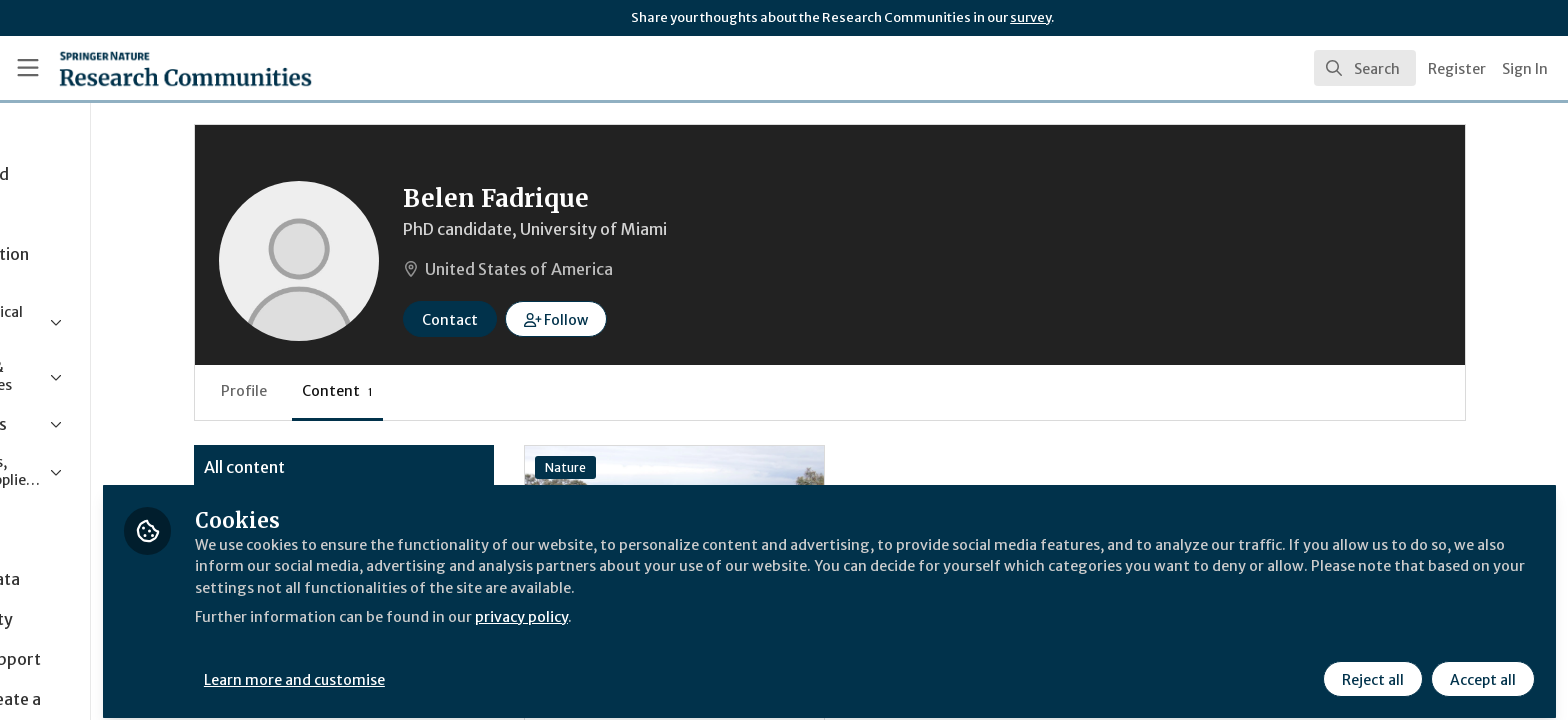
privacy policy (712, 604)
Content (463, 391)
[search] (1365, 68)
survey (1030, 17)
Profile (370, 391)
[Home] (161, 68)
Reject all (1370, 667)
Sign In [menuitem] (1525, 69)
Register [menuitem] (1457, 69)
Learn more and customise (461, 667)
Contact (576, 320)
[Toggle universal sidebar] (28, 68)
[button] (682, 319)
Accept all (1480, 667)
